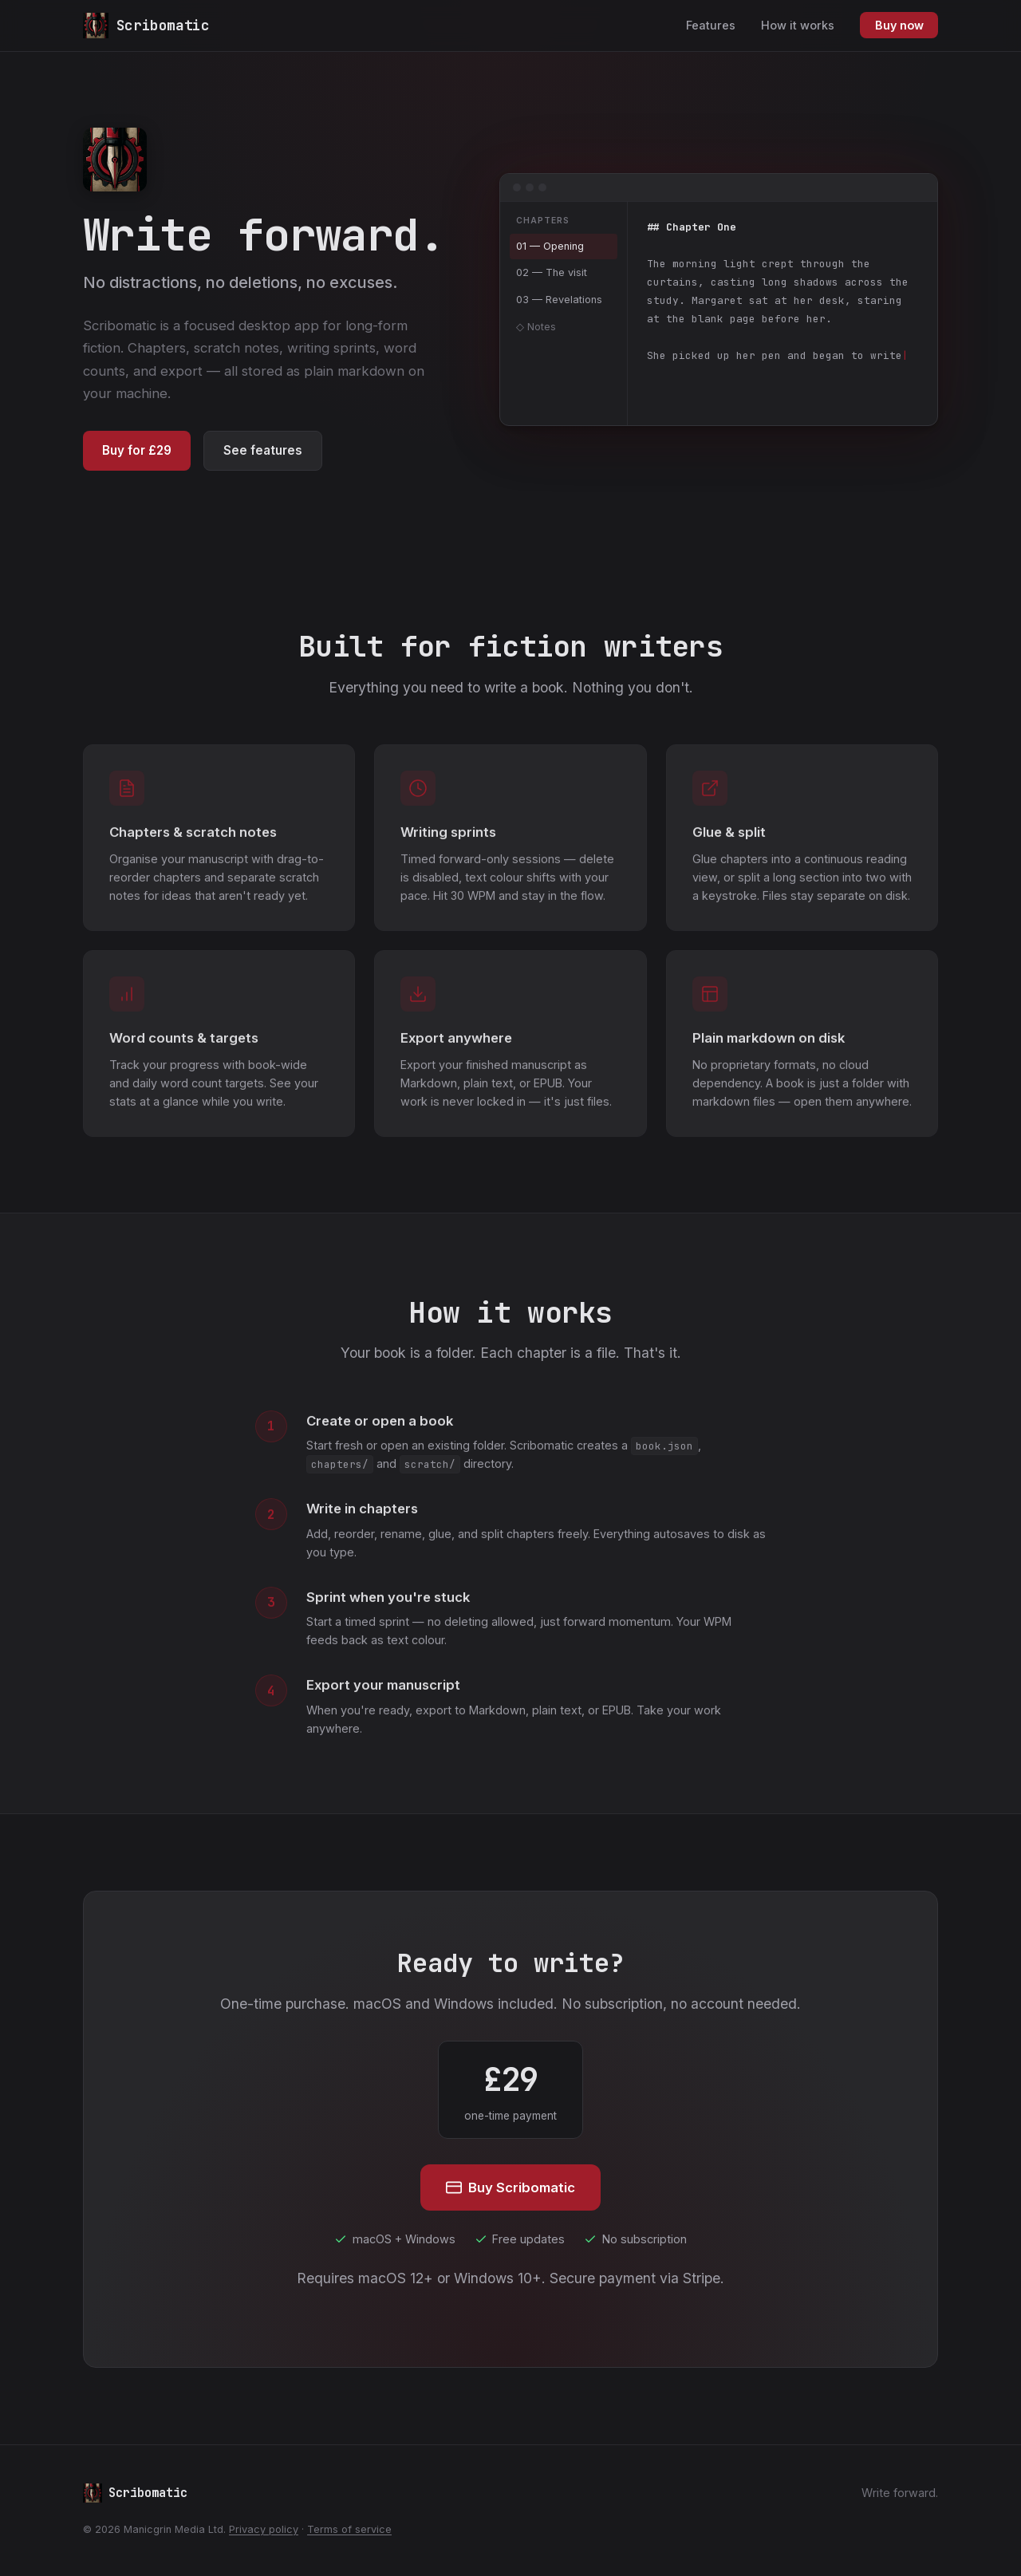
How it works (797, 25)
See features (262, 450)
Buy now (899, 25)
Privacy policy (263, 2529)
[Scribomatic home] (146, 25)
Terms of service (349, 2529)
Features (710, 25)
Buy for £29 (136, 450)
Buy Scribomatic (510, 2187)
